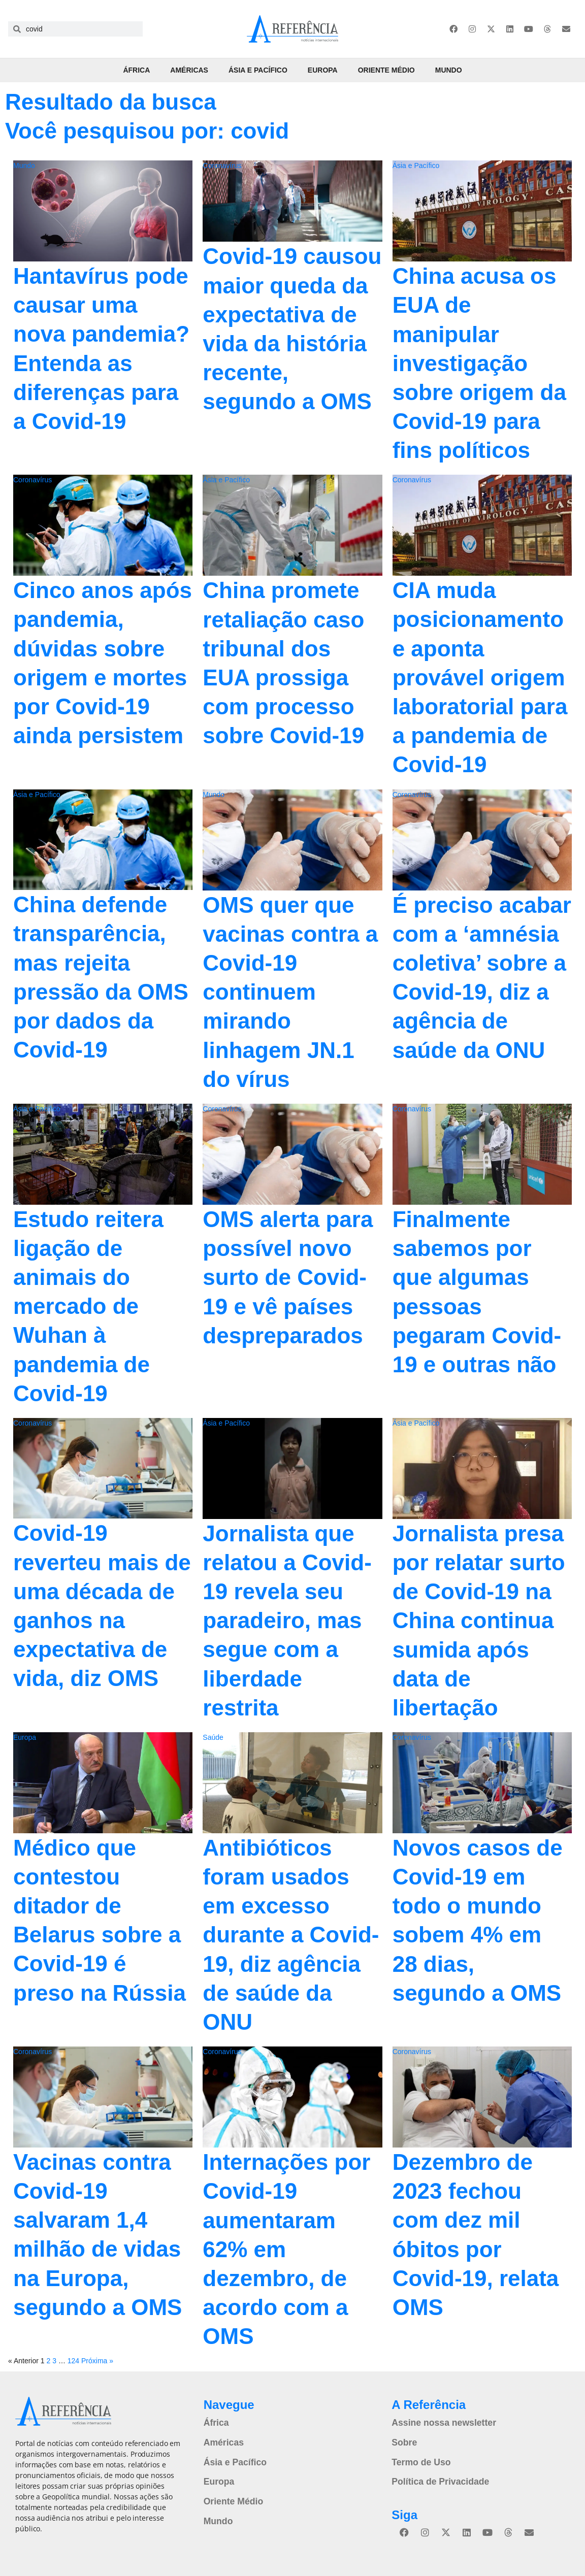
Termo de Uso (418, 2459)
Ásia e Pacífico (258, 70)
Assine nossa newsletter (439, 2422)
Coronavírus (222, 165)
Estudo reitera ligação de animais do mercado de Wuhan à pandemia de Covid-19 (88, 1306)
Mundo (448, 70)
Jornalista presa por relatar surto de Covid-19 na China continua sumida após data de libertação (479, 1620)
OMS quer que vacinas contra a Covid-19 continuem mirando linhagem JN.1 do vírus (290, 992)
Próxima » (97, 2361)
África (136, 70)
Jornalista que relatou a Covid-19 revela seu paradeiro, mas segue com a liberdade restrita (287, 1620)
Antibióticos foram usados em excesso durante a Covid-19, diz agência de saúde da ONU (291, 1934)
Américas (189, 70)
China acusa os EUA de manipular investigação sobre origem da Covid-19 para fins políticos (479, 363)
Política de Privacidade (436, 2477)
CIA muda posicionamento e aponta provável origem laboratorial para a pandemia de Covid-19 (480, 677)
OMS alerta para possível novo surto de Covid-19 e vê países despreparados (288, 1277)
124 (73, 2361)
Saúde (213, 1737)
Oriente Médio (386, 70)
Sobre (403, 2440)
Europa (323, 70)
